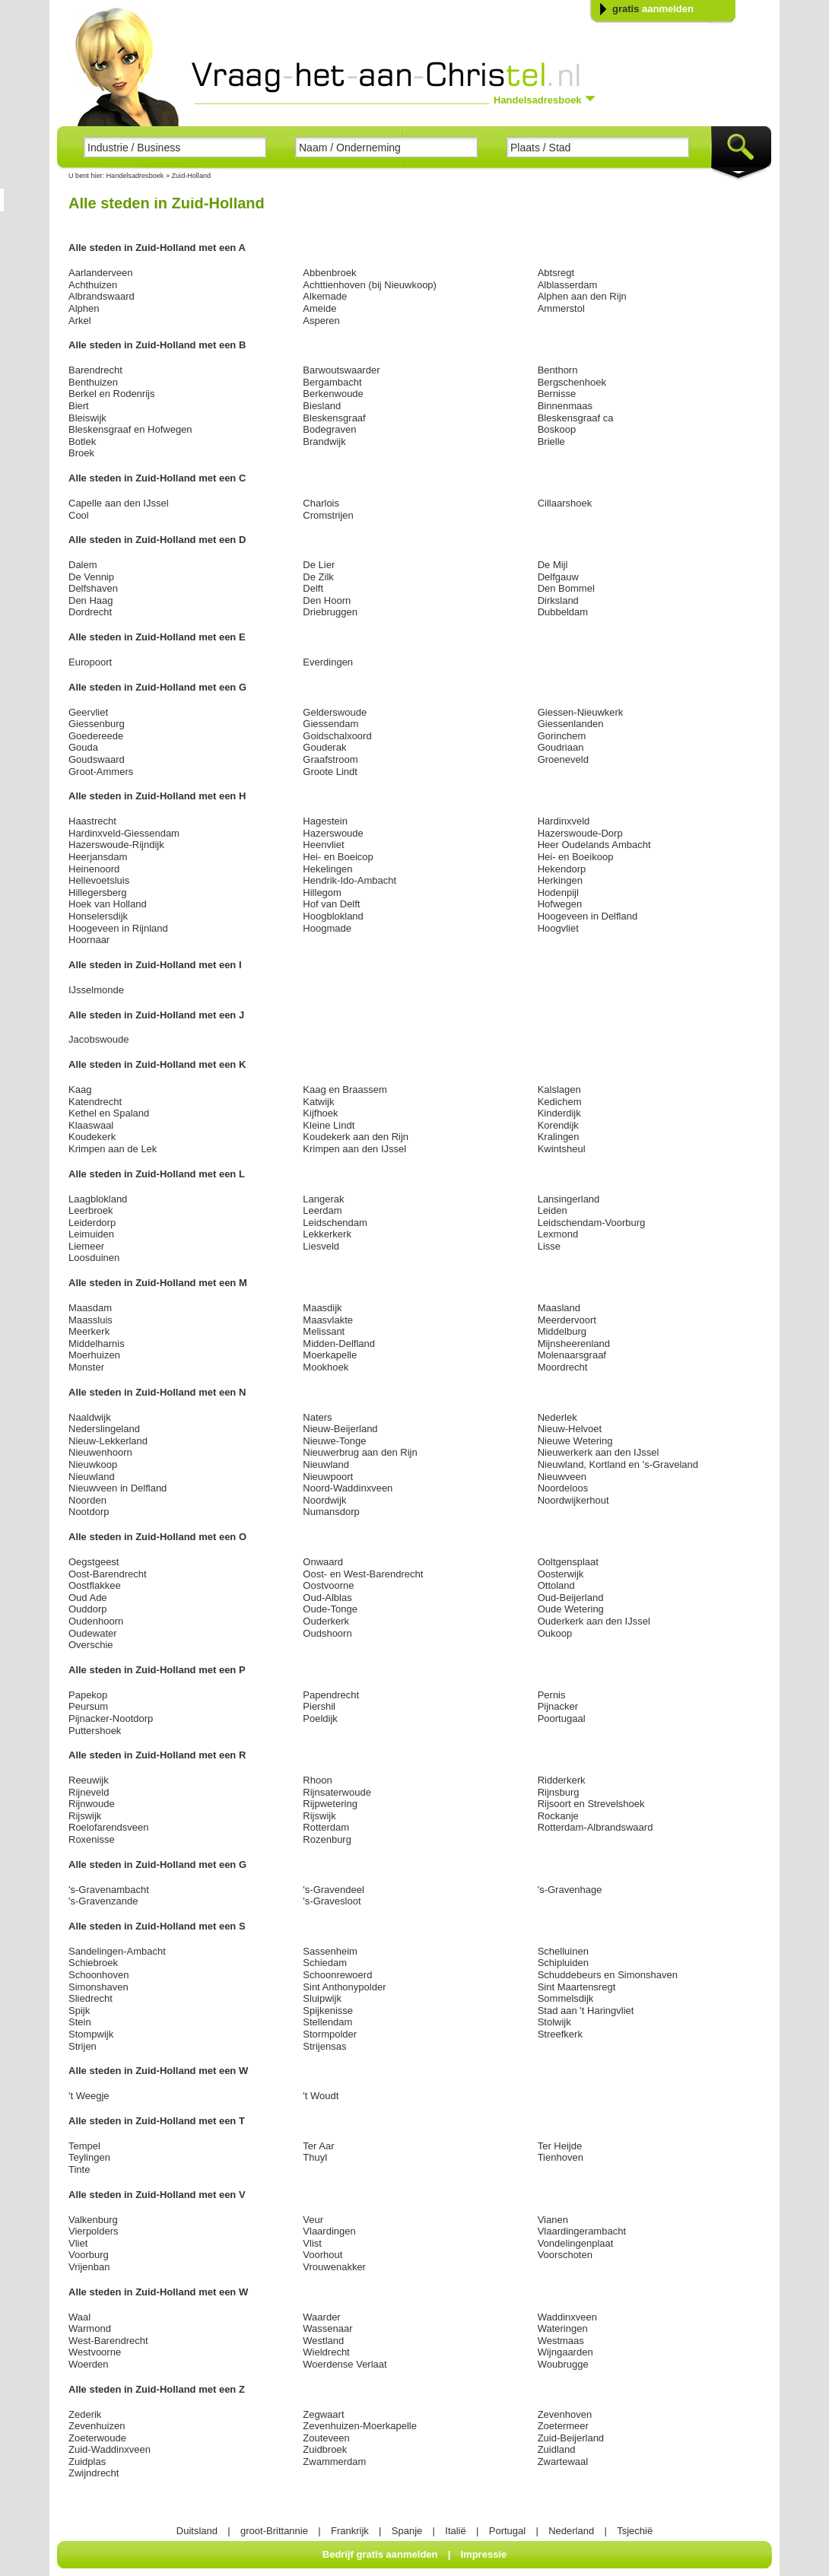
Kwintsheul (562, 1149)
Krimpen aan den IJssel (354, 1149)
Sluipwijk (322, 1998)
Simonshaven (98, 1987)
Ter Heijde (560, 2146)
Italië (455, 2530)
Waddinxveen (567, 2317)
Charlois (321, 503)
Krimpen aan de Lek (112, 1149)
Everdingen (328, 662)
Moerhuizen (94, 1355)
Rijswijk (84, 1816)
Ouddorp (87, 1609)
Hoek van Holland (107, 904)
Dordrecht (90, 612)
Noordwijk (324, 1500)
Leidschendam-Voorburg (592, 1222)
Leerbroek (90, 1210)
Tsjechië (635, 2530)
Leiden (552, 1210)
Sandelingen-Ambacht (117, 1951)
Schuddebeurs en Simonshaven (608, 1974)
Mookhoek (325, 1367)
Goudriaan (561, 747)
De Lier (319, 564)
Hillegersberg (97, 892)
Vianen (553, 2219)
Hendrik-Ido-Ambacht (349, 880)
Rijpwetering (330, 1803)
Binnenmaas (565, 405)
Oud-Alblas (327, 1597)
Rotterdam (326, 1827)
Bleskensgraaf (334, 418)
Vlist (312, 2243)
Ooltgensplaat (568, 1562)
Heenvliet (323, 844)
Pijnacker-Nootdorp (110, 1718)
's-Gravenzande (103, 1901)
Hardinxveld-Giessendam (123, 833)
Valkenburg (93, 2219)
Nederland (571, 2530)
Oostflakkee (94, 1585)
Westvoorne (94, 2352)
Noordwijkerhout (573, 1500)
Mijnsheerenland (574, 1343)
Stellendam (327, 2022)
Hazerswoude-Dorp (580, 833)
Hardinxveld (564, 821)
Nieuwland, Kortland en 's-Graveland (618, 1464)
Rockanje (558, 1816)
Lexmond (558, 1234)
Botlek (82, 441)
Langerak (323, 1199)
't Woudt (320, 2095)
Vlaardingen (329, 2231)
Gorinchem (562, 736)
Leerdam (322, 1210)
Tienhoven (560, 2157)
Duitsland (197, 2530)
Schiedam (325, 1962)
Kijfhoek (320, 1113)
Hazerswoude (333, 833)
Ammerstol (561, 308)
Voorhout (322, 2254)
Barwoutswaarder (341, 370)
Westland (323, 2340)
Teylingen (89, 2157)
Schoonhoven (98, 1974)
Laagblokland (97, 1199)
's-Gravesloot (332, 1901)
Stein (79, 2022)
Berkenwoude (333, 393)
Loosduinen (93, 1257)
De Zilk (318, 577)
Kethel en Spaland (108, 1113)
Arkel (79, 320)
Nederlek (557, 1417)
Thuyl (315, 2157)
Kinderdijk (559, 1113)
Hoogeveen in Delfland (588, 916)
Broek (81, 453)
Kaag (79, 1089)
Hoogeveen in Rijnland (118, 928)
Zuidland (557, 2449)
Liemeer (86, 1246)
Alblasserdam (568, 285)
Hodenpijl (558, 892)
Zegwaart (323, 2414)
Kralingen (559, 1136)
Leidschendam (335, 1222)
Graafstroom (330, 759)
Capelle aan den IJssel (118, 503)
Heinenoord (93, 869)
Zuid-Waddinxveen (109, 2449)
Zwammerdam (334, 2461)
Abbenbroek (329, 272)
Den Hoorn (327, 600)
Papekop (87, 1695)
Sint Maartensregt (577, 1987)
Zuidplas (87, 2461)
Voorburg (88, 2254)
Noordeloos (563, 1488)
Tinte (79, 2169)
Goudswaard (96, 759)
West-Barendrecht (108, 2340)
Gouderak (324, 747)
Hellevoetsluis (98, 880)
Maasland (559, 1307)
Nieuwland (326, 1464)
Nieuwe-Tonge (334, 1441)
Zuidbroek (325, 2449)
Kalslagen (559, 1089)
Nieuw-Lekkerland (108, 1441)
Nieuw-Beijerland (340, 1428)
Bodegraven (329, 429)
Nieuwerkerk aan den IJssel (598, 1452)
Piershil (319, 1706)
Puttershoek (94, 1730)
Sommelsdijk (566, 1998)
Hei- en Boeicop (338, 856)
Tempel (84, 2146)
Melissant (324, 1331)
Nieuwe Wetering (575, 1441)
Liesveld (321, 1246)
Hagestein (325, 821)
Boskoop (557, 429)
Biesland (322, 405)
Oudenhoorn (95, 1621)
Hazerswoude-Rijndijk (116, 844)
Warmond (89, 2328)
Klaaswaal (90, 1125)
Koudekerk (92, 1136)
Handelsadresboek (135, 175)
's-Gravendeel (333, 1889)
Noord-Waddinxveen (347, 1488)
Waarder (321, 2317)
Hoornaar (89, 939)
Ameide (319, 308)
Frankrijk (350, 2530)
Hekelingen (327, 869)
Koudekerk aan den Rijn (355, 1136)
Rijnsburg (559, 1792)
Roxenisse (91, 1839)
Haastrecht (92, 821)
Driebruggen (330, 612)
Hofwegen (560, 904)
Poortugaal (562, 1718)
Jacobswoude (98, 1039)
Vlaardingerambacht (582, 2231)
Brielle (551, 441)
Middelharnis (96, 1343)
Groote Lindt (330, 771)
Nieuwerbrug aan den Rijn (360, 1452)
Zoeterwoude (97, 2438)
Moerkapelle (330, 1355)
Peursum (88, 1706)
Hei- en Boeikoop (576, 856)
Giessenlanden (571, 723)
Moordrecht (563, 1367)
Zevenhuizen (96, 2425)
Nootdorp (88, 1511)
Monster (86, 1367)
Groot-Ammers (100, 771)
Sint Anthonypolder (344, 1987)
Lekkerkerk (327, 1234)
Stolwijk (554, 2022)
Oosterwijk (561, 1574)
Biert (78, 405)
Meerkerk (89, 1331)
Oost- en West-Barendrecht (363, 1574)
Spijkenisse (328, 2010)
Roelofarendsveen (108, 1827)
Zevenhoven (565, 2414)
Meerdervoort (567, 1320)
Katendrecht (95, 1101)
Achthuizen (92, 285)
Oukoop (555, 1633)
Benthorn (558, 370)
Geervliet (88, 712)
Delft (313, 588)
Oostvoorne (328, 1585)
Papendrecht (331, 1695)
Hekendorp (562, 869)
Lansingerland (569, 1199)
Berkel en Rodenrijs (111, 393)
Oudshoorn (327, 1633)
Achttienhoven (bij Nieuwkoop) (370, 285)
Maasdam (90, 1307)
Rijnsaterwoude (337, 1792)
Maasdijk (322, 1307)
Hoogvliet (558, 928)
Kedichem (560, 1101)
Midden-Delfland (339, 1343)
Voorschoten (565, 2254)
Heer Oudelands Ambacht (594, 844)
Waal (79, 2317)
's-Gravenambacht (108, 1889)
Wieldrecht (326, 2352)
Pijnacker (558, 1706)
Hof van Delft (331, 904)
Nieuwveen (562, 1476)
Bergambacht (332, 382)
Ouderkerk (326, 1621)
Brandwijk (324, 441)
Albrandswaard (101, 296)
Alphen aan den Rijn (582, 296)
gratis (653, 8)
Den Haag (90, 600)
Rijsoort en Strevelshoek (591, 1803)
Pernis (552, 1695)
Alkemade (325, 296)
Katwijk (318, 1101)
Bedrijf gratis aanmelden (380, 2554)
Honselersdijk (98, 916)
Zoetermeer (563, 2425)
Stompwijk (90, 2034)
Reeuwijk (88, 1780)
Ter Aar (318, 2146)
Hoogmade (327, 928)
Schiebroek (93, 1962)
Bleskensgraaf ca (576, 418)
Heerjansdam (97, 856)
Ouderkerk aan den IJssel (594, 1621)
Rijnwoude (91, 1803)
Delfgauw (558, 577)
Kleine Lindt (328, 1125)
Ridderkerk (562, 1780)
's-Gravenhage (570, 1889)
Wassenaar (327, 2328)
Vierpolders (93, 2231)
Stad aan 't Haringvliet (586, 2010)
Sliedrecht (90, 1998)
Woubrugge (563, 2364)
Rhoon (317, 1780)
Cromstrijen (328, 515)
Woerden (88, 2364)
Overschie (90, 1644)
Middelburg (562, 1331)
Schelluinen (563, 1951)
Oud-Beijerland (571, 1597)
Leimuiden (91, 1234)
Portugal (507, 2530)
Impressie (484, 2554)
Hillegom (322, 892)
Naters (317, 1417)
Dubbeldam (563, 612)
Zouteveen (326, 2438)
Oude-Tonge (330, 1609)
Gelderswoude (335, 712)
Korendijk (558, 1125)
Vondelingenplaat (576, 2243)
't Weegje (89, 2095)
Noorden (87, 1500)
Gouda (83, 747)
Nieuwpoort (328, 1476)
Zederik (84, 2414)
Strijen (82, 2046)
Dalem (82, 564)
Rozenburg (327, 1839)
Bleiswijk (87, 418)
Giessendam (330, 723)
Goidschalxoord (337, 736)
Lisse (549, 1246)
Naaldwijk (89, 1417)
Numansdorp (331, 1511)
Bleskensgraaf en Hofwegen (130, 429)
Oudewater (92, 1633)
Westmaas (561, 2340)
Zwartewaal (563, 2461)
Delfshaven (93, 588)
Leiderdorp (92, 1222)
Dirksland (558, 600)
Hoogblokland (333, 916)
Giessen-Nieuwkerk (581, 712)
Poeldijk (320, 1718)
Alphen (83, 308)
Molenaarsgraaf (572, 1355)
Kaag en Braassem (345, 1089)
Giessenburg (96, 723)
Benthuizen (93, 382)
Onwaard (323, 1562)
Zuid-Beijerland (571, 2438)
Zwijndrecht (93, 2473)
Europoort (90, 662)
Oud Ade (87, 1597)
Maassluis (90, 1320)
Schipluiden (563, 1962)
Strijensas (324, 2046)
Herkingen (560, 880)
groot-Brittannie (274, 2530)
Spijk (79, 2010)
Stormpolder (330, 2034)
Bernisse (557, 393)
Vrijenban (89, 2267)
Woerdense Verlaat (344, 2364)
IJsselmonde (96, 990)
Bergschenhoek (572, 382)
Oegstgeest (93, 1562)
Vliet (77, 2243)
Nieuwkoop (92, 1464)
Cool (78, 515)
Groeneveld (563, 759)
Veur (313, 2219)
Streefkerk (560, 2034)
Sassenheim (330, 1951)
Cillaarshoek (565, 503)
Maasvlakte (328, 1320)
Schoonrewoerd (337, 1974)
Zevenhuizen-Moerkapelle (360, 2425)
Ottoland (556, 1585)
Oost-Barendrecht (107, 1574)
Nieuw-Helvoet (570, 1428)
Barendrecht (95, 370)
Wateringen (563, 2328)
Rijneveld (88, 1792)
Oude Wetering (571, 1609)
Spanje (407, 2530)
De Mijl (553, 564)
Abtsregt (556, 272)
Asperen (321, 320)
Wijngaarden (565, 2352)
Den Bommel (566, 588)
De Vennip (91, 577)
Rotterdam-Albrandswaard (595, 1827)
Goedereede (95, 736)
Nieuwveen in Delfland (117, 1488)
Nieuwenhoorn (100, 1452)
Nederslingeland (104, 1428)
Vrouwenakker (334, 2267)
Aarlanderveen (100, 272)
